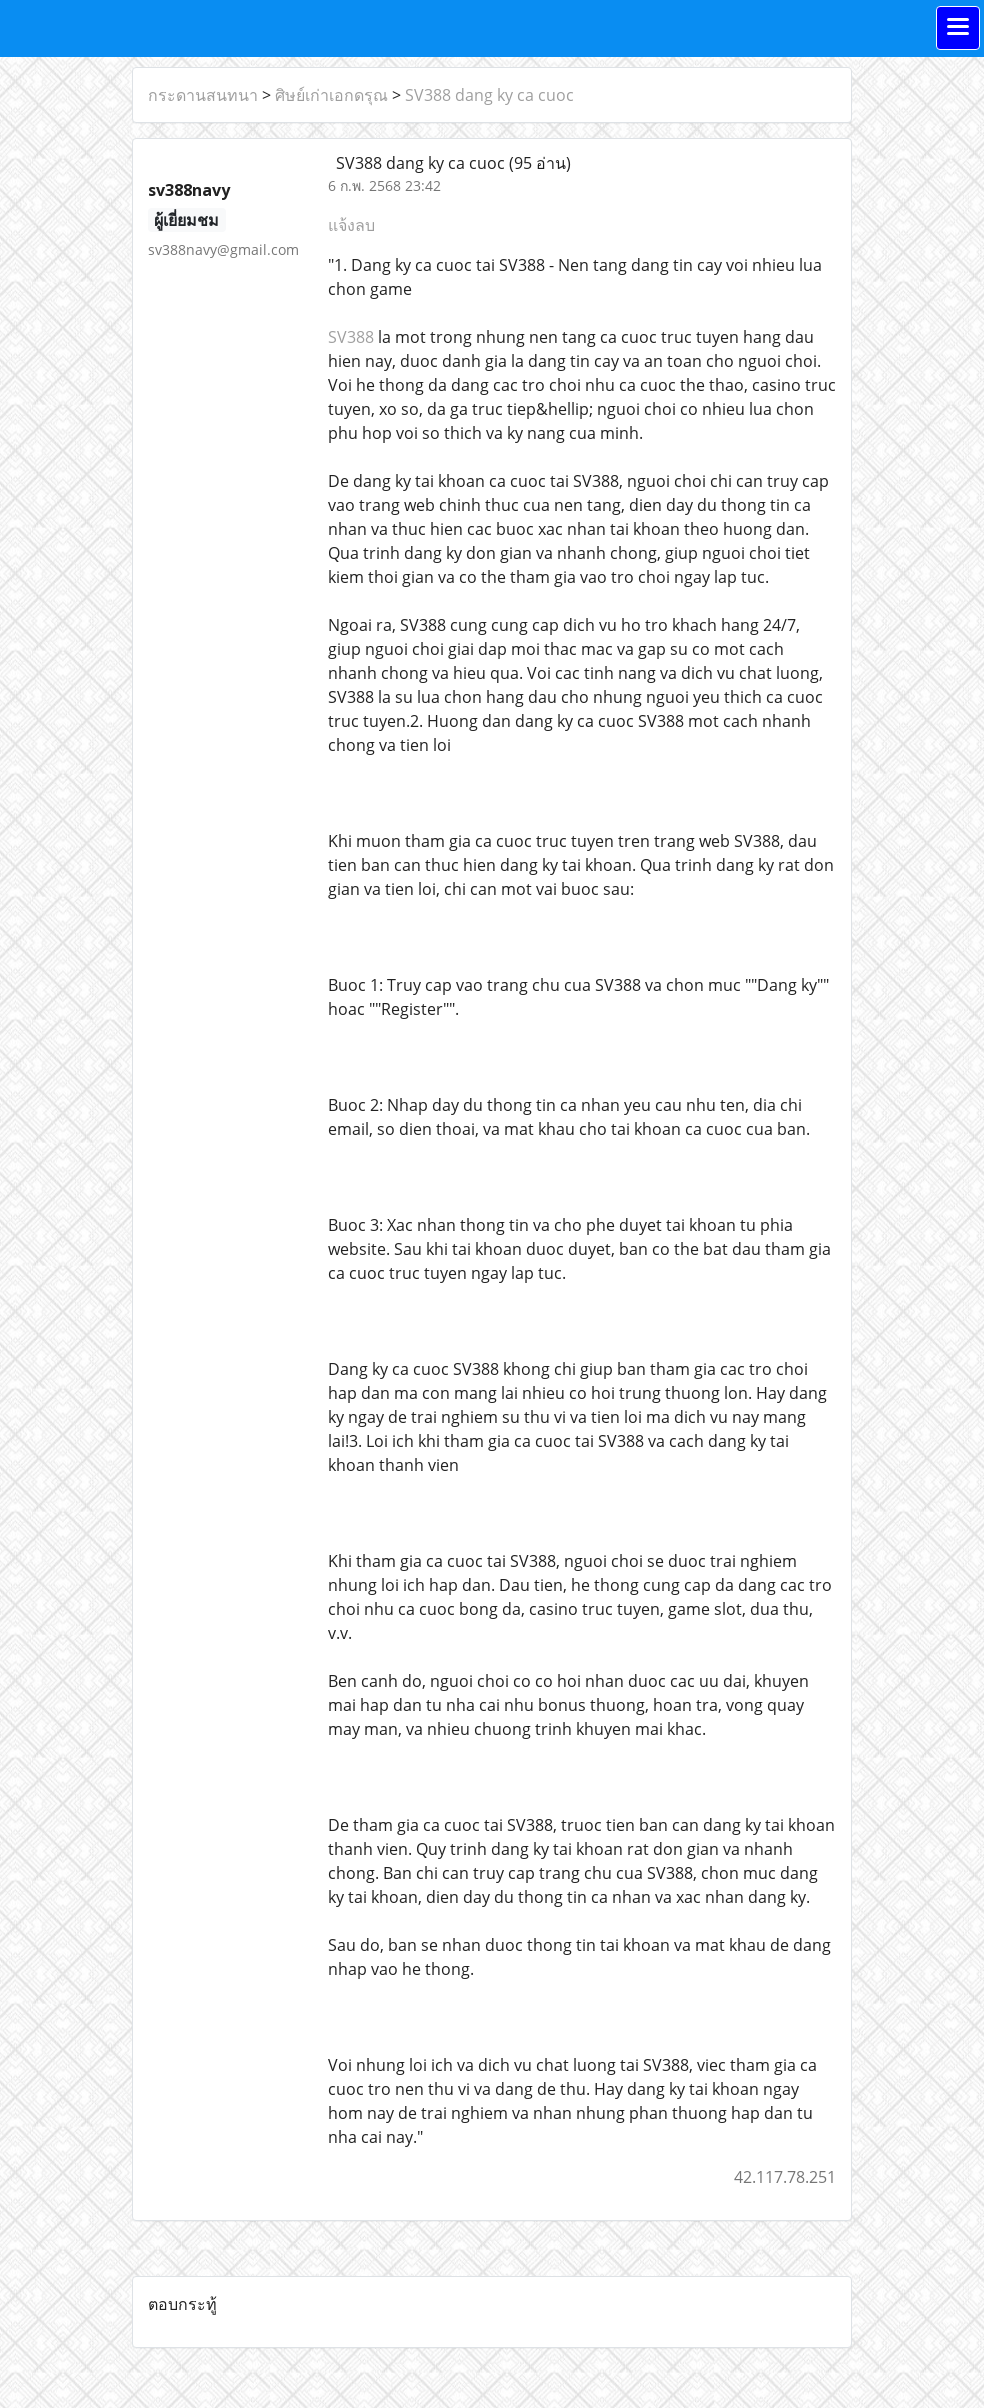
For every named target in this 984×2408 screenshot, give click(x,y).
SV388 (351, 337)
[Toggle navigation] (958, 28)
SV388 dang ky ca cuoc (489, 95)
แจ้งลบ (351, 225)
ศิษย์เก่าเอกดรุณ (331, 95)
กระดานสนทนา (203, 95)
